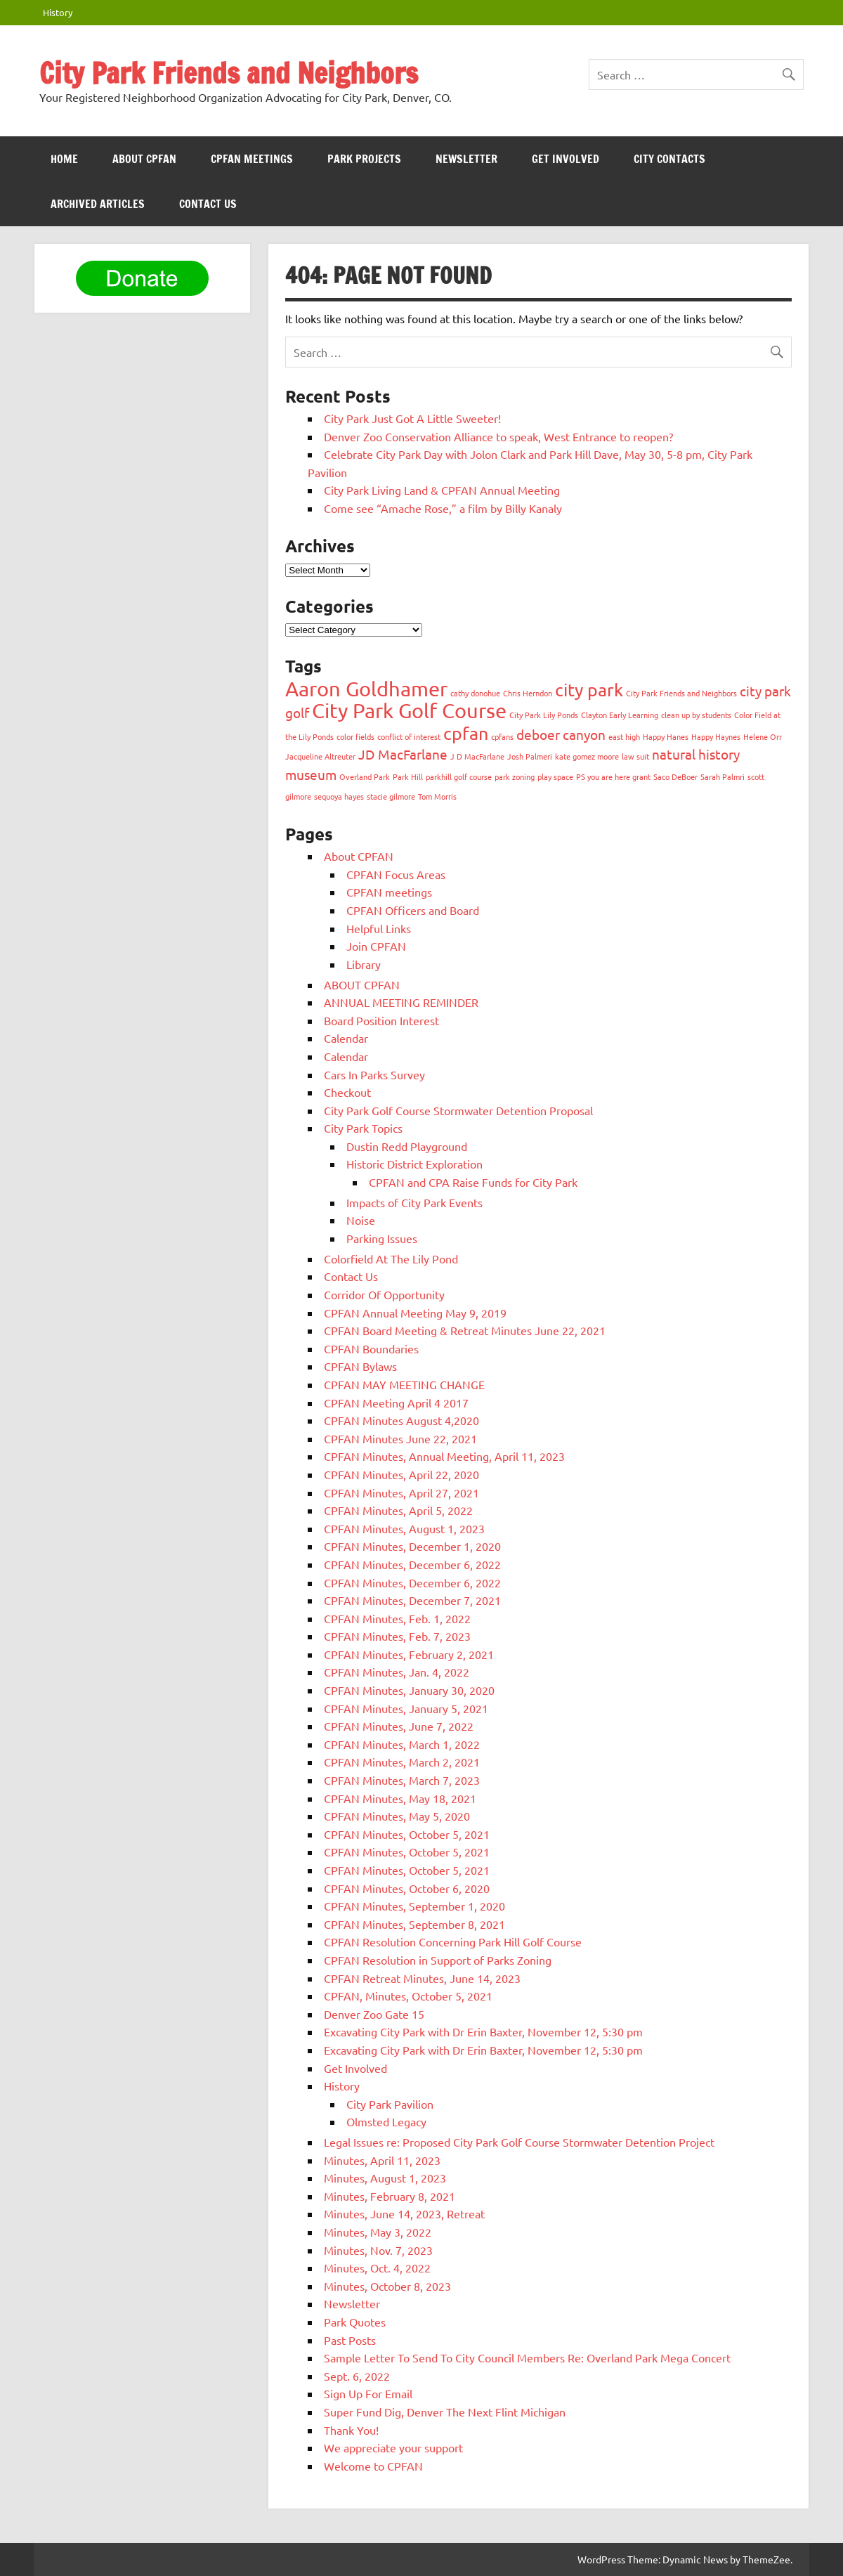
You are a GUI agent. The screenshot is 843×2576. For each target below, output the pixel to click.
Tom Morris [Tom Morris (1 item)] (437, 796)
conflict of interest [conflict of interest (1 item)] (408, 736)
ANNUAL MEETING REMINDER (401, 1002)
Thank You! (351, 2430)
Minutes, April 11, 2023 (382, 2160)
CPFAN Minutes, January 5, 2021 (406, 1708)
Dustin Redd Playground (406, 1146)
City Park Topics (363, 1128)
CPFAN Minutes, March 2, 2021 (402, 1762)
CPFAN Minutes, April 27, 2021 (401, 1492)
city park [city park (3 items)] (589, 690)
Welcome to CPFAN (373, 2466)
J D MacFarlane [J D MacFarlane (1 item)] (477, 756)
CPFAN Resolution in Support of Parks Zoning (437, 1960)
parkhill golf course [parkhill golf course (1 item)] (459, 776)
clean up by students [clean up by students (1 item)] (696, 714)
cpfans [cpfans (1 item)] (502, 736)
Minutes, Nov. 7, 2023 (378, 2250)
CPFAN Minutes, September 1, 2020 (414, 1906)
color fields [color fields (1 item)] (355, 736)
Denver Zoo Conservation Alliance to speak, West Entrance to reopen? (498, 436)
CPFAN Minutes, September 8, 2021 (414, 1924)
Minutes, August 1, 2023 (385, 2178)
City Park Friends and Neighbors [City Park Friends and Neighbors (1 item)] (681, 692)
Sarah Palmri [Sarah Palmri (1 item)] (722, 776)
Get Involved (565, 159)
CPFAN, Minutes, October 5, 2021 (408, 1996)
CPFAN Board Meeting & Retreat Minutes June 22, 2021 (465, 1330)
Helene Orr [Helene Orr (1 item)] (762, 736)
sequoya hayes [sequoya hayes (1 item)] (339, 796)
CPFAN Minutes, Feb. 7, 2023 (397, 1636)
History (57, 12)
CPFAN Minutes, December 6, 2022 (412, 1564)
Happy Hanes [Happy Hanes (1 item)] (665, 736)
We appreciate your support (393, 2447)
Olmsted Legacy (386, 2121)
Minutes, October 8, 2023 (387, 2286)
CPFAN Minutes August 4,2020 (401, 1420)
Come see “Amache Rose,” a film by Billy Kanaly (443, 508)
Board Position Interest (381, 1020)
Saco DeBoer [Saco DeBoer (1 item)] (675, 776)
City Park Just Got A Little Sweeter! (412, 418)
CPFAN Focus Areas (395, 874)
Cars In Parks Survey (374, 1074)
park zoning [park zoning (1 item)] (515, 776)
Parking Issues (381, 1238)
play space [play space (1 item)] (555, 776)
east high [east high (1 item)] (624, 736)
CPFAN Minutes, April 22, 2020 (401, 1474)
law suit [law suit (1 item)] (635, 756)
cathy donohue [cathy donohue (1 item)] (475, 692)
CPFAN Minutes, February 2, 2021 (409, 1654)
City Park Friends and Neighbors (228, 73)
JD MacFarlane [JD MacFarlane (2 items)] (402, 754)
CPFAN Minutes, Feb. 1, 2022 (397, 1618)
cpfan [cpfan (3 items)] (465, 733)
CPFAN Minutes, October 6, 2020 (407, 1888)
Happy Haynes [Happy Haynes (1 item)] (715, 736)
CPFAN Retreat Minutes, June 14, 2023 (422, 1978)
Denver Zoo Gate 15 (374, 2014)
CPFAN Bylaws (360, 1366)
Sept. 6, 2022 (357, 2376)
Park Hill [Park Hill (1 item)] (408, 776)
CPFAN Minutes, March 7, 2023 (402, 1780)
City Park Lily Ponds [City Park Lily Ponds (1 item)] (543, 714)
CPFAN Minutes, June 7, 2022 (398, 1726)
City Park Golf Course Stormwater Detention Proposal (458, 1110)
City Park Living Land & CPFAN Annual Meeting (442, 490)
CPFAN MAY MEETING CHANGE (404, 1384)
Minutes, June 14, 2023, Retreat (404, 2213)
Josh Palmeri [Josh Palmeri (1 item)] (529, 756)
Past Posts (350, 2340)
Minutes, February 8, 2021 (389, 2196)
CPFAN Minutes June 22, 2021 (400, 1438)
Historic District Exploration (414, 1164)
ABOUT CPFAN (144, 159)
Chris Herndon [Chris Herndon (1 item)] (527, 692)
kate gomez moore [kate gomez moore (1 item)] (587, 756)
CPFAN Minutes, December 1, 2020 (412, 1546)
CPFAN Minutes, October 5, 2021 (407, 1834)
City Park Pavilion (389, 2104)
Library (363, 964)
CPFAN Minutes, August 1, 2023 (404, 1528)
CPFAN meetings (252, 159)
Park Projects (364, 159)
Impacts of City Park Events (414, 1202)
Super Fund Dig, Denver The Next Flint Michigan (445, 2412)
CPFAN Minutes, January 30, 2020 (409, 1690)
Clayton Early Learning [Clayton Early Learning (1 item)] (619, 714)
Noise (360, 1220)
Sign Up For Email (368, 2393)
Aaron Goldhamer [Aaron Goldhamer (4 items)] (366, 689)
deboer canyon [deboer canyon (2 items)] (561, 734)
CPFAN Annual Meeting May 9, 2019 (415, 1313)
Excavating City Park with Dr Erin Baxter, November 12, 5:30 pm (483, 2031)
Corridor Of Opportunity (384, 1294)
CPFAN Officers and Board (412, 910)
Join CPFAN (376, 946)
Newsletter (466, 159)
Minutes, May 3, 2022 (377, 2232)
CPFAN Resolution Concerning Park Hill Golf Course (453, 1941)
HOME (64, 159)
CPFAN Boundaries (371, 1348)
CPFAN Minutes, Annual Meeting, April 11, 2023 (444, 1456)
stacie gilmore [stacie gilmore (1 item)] (391, 796)
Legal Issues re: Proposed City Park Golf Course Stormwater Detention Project (519, 2142)
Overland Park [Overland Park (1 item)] (364, 776)
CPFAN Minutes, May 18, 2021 (400, 1798)
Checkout (347, 1092)
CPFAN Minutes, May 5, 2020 (397, 1816)
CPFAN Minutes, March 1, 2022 (402, 1744)
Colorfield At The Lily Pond (391, 1258)
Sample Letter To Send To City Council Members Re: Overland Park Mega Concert (527, 2357)
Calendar (346, 1038)
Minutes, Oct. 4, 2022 (377, 2267)
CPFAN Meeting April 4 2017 (396, 1403)
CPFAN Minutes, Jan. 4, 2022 (396, 1672)
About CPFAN (358, 856)
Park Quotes (355, 2322)
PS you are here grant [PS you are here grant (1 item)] (613, 776)
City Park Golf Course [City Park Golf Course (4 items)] (409, 710)
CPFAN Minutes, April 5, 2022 (398, 1510)
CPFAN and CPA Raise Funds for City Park (473, 1182)
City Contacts (669, 159)
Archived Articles (98, 204)
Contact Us (208, 204)
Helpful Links (378, 928)
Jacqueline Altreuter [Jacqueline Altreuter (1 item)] (320, 756)
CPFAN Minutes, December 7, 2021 (412, 1600)
